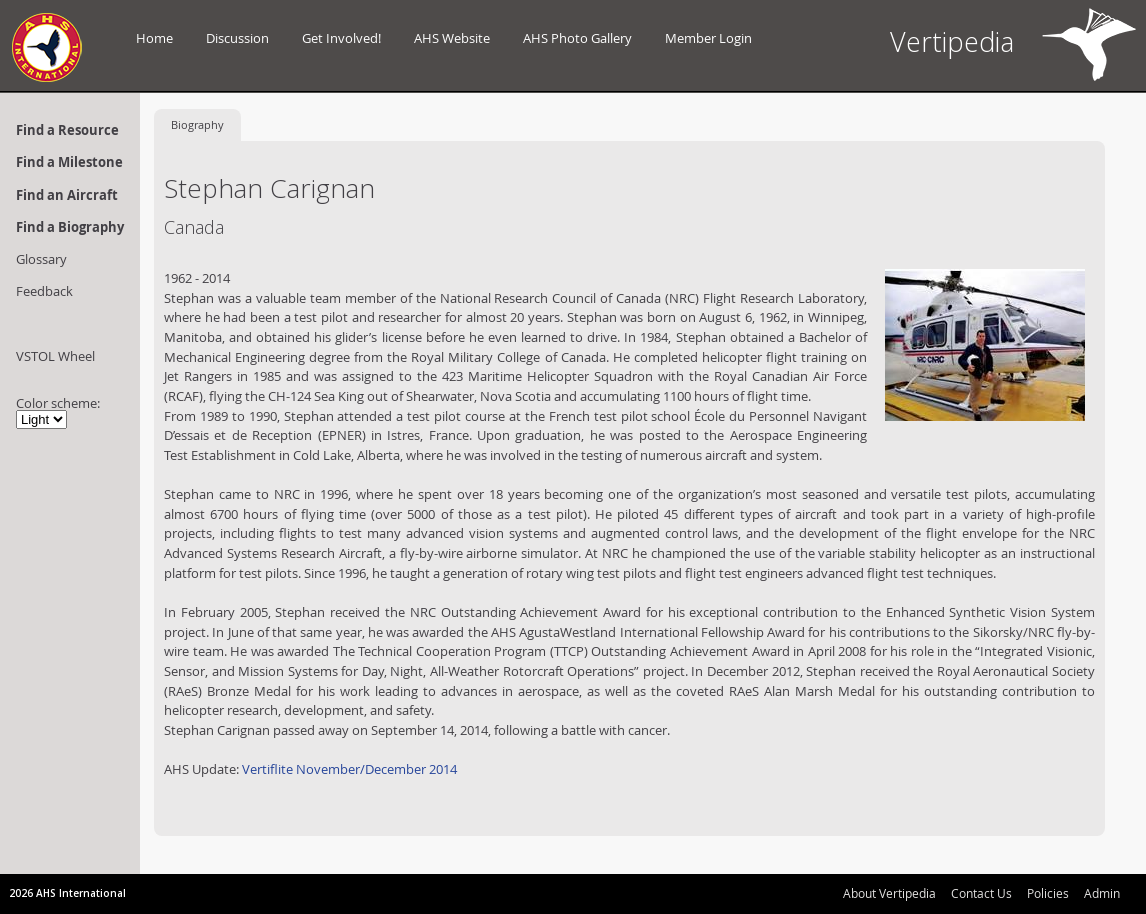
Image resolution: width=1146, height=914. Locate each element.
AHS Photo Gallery (577, 38)
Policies (1048, 893)
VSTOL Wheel (55, 356)
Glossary (41, 259)
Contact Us (981, 893)
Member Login (708, 38)
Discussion (237, 38)
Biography (197, 124)
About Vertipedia (889, 893)
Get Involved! (341, 38)
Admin (1102, 893)
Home (154, 38)
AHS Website (452, 38)
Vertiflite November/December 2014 (349, 769)
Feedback (44, 291)
